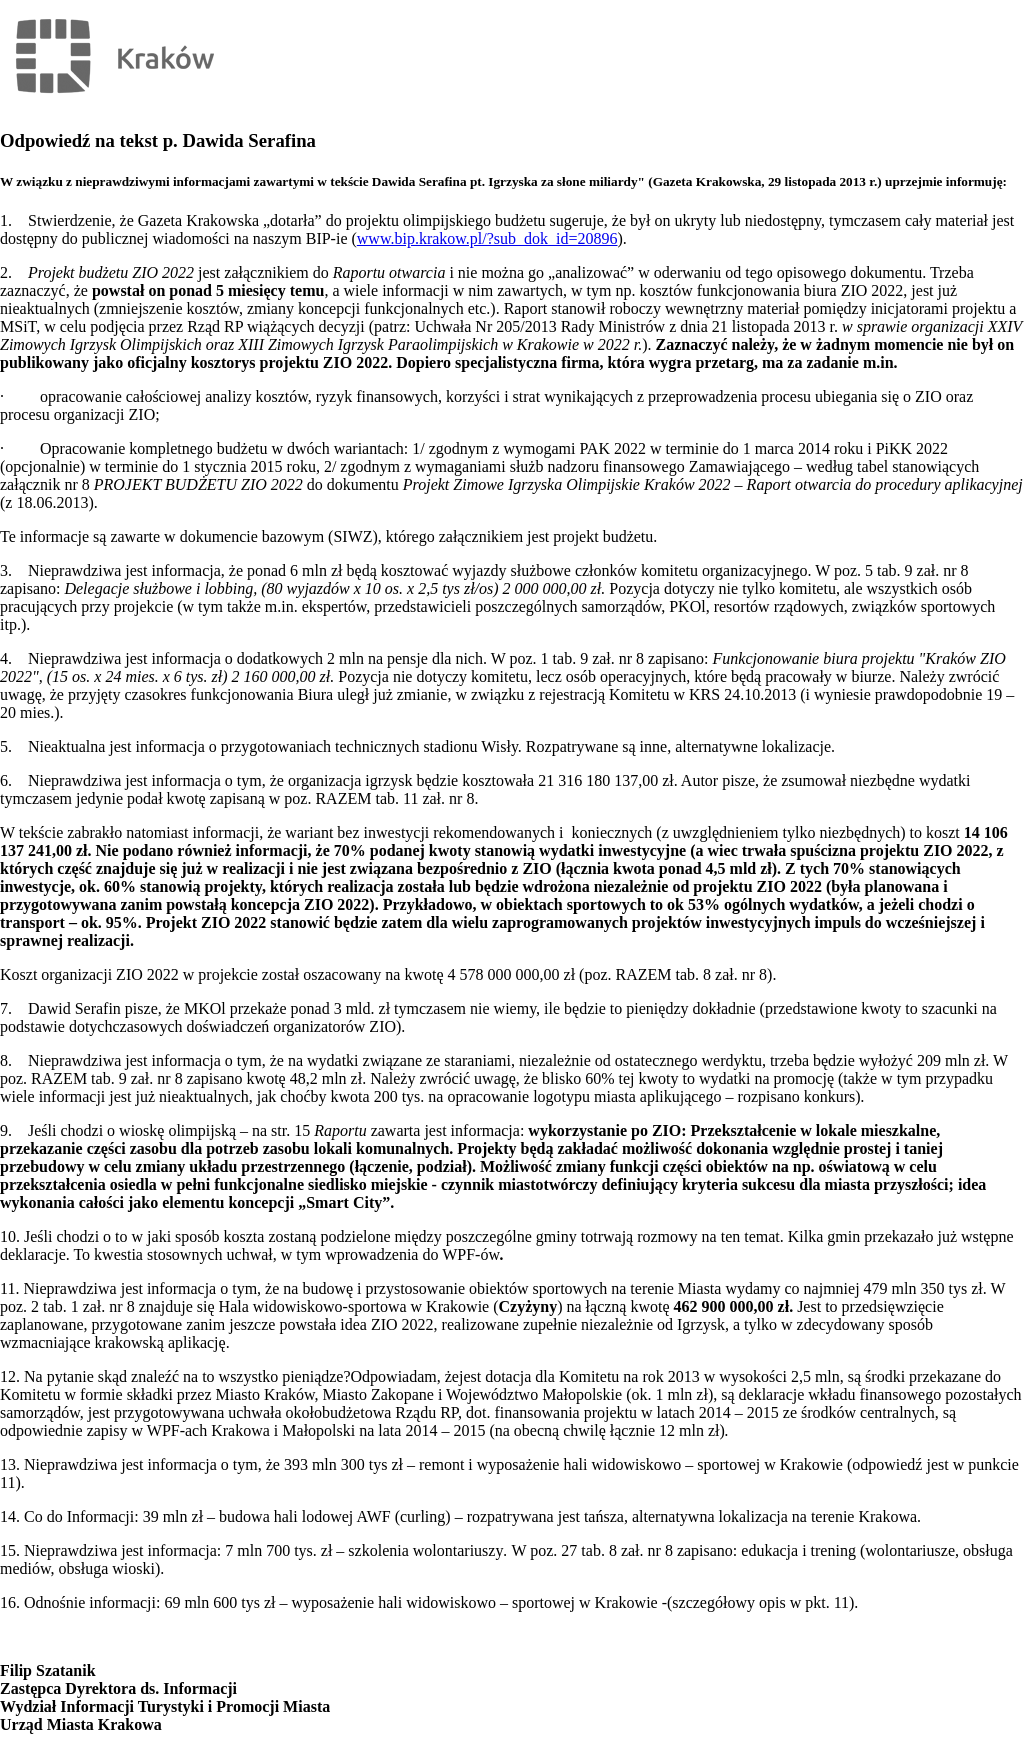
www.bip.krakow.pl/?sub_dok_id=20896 (487, 238)
